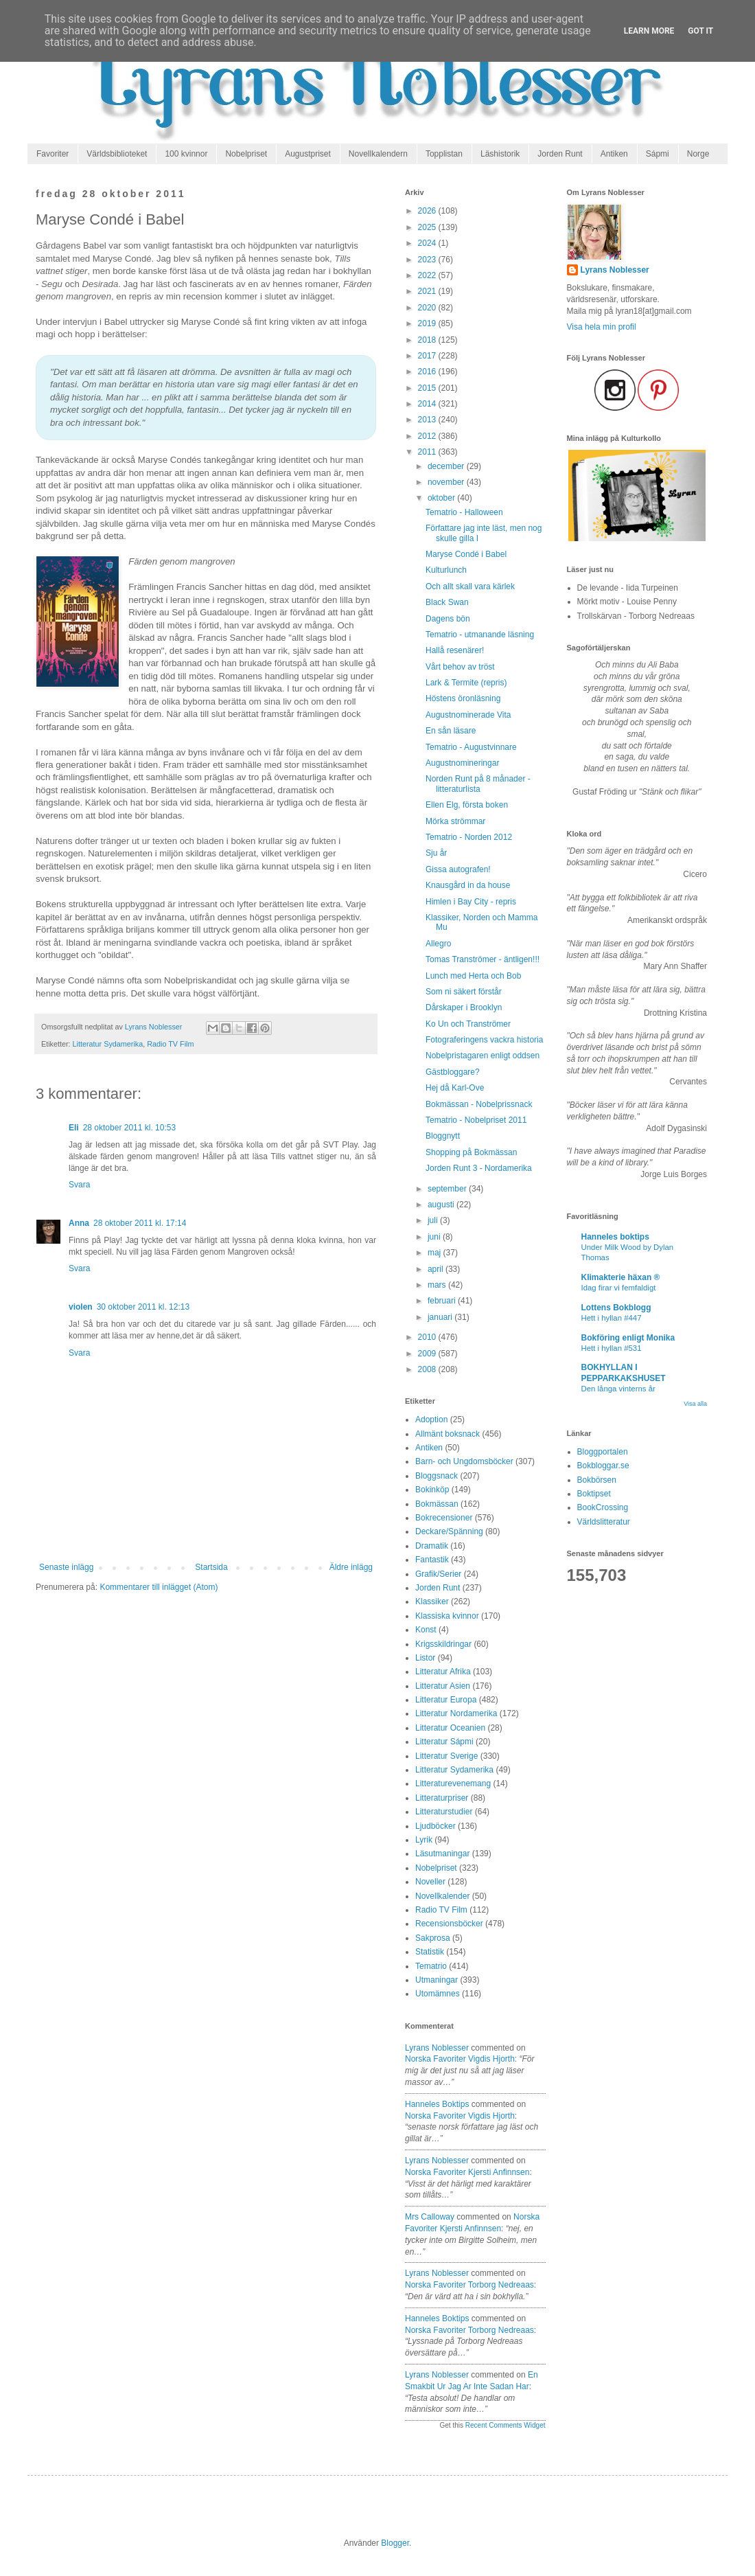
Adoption (431, 1419)
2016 (428, 371)
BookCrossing (603, 1507)
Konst (426, 1629)
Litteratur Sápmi (444, 1741)
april (436, 1269)
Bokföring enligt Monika (628, 1338)
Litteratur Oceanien (450, 1728)
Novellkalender (442, 1896)
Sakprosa (432, 1938)
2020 (428, 307)
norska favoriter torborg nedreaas (469, 2285)
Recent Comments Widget (505, 2425)
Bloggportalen (602, 1452)
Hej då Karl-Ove (455, 1088)
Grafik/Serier (438, 1574)
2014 (428, 404)
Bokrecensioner (443, 1518)
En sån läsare (451, 731)
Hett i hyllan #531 (611, 1348)
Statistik (429, 1952)
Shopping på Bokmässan (471, 1152)
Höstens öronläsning (463, 698)
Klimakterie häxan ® (620, 1277)
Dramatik (431, 1546)
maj (435, 1252)
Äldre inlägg (351, 1567)
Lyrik (423, 1840)
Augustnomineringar (462, 763)
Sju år (436, 853)
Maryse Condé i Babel (466, 554)
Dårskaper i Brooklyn (464, 1007)
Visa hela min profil (601, 327)
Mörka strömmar (455, 821)
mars (438, 1285)
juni (435, 1237)
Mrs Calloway (429, 2217)
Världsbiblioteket (116, 154)
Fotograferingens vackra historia (484, 1040)
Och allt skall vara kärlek (470, 586)
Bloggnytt (443, 1136)
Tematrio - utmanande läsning (480, 634)
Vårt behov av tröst (460, 667)
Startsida (211, 1567)
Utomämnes (437, 1993)
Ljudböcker (435, 1826)
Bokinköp (432, 1489)
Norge (698, 154)
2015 (428, 388)
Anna (79, 1223)
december (447, 466)
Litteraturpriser (441, 1798)
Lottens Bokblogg (616, 1307)
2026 (428, 211)
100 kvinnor (186, 154)
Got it (700, 31)
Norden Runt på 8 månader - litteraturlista (478, 783)
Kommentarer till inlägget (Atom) (159, 1587)
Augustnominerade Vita (468, 715)
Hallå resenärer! (455, 650)
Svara (79, 1184)
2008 (428, 1369)
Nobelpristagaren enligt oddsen (482, 1055)
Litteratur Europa (445, 1700)
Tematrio (431, 1966)
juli (434, 1220)
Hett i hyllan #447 (611, 1318)
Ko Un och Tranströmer (468, 1024)
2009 (428, 1353)
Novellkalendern (378, 154)
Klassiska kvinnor (447, 1616)
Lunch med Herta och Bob (473, 976)
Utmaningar (436, 1980)
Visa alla (695, 1403)
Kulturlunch (446, 570)
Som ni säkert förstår (464, 991)
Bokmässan (436, 1504)
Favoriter (52, 154)
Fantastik (432, 1559)
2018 (428, 340)
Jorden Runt (559, 154)
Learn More (649, 31)
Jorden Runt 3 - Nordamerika (479, 1168)
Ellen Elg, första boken (467, 805)
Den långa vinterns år (618, 1388)
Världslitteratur (603, 1522)
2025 (428, 227)
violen (81, 1307)
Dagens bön (448, 619)
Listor (425, 1658)
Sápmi (657, 154)
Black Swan (447, 602)
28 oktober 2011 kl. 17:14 (139, 1223)
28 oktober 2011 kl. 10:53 (129, 1127)
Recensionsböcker (449, 1923)
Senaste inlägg (66, 1567)
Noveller (430, 1882)
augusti (442, 1204)
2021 (428, 291)
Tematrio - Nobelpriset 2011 (476, 1120)
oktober (442, 498)
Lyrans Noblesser (437, 2048)
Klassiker (432, 1601)
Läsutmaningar (442, 1853)
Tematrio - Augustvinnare (471, 747)
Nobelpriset (246, 154)
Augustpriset (308, 154)
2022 (428, 275)
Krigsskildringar (443, 1644)
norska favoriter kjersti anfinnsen (467, 2172)
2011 (428, 452)
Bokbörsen (596, 1480)
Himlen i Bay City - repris (471, 902)
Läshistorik (500, 154)
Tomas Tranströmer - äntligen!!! (482, 959)
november (447, 482)
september (448, 1189)
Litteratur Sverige (446, 1756)
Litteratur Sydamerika (108, 1044)
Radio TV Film (170, 1044)
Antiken (614, 154)
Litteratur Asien (442, 1686)
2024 (428, 243)
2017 (428, 356)
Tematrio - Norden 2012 (469, 837)
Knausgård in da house (468, 885)
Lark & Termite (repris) (466, 682)
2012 (428, 436)
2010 (428, 1337)
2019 (428, 323)
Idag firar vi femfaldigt (618, 1288)
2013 (428, 419)
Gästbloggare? (453, 1072)
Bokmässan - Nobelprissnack (479, 1104)
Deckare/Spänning (449, 1531)
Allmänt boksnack (447, 1434)
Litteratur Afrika (443, 1671)
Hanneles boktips (437, 2104)
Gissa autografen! (458, 869)
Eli (74, 1127)
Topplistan (444, 154)
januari (441, 1317)
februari (443, 1301)
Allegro (438, 943)
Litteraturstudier (443, 1811)
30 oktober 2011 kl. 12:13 (143, 1307)
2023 (428, 259)
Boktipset (594, 1493)
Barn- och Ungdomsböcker (464, 1461)
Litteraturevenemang (453, 1783)
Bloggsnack (436, 1476)
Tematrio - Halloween (464, 512)
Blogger (395, 2543)
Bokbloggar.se (603, 1465)
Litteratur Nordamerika (456, 1713)
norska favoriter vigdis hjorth (460, 2059)
